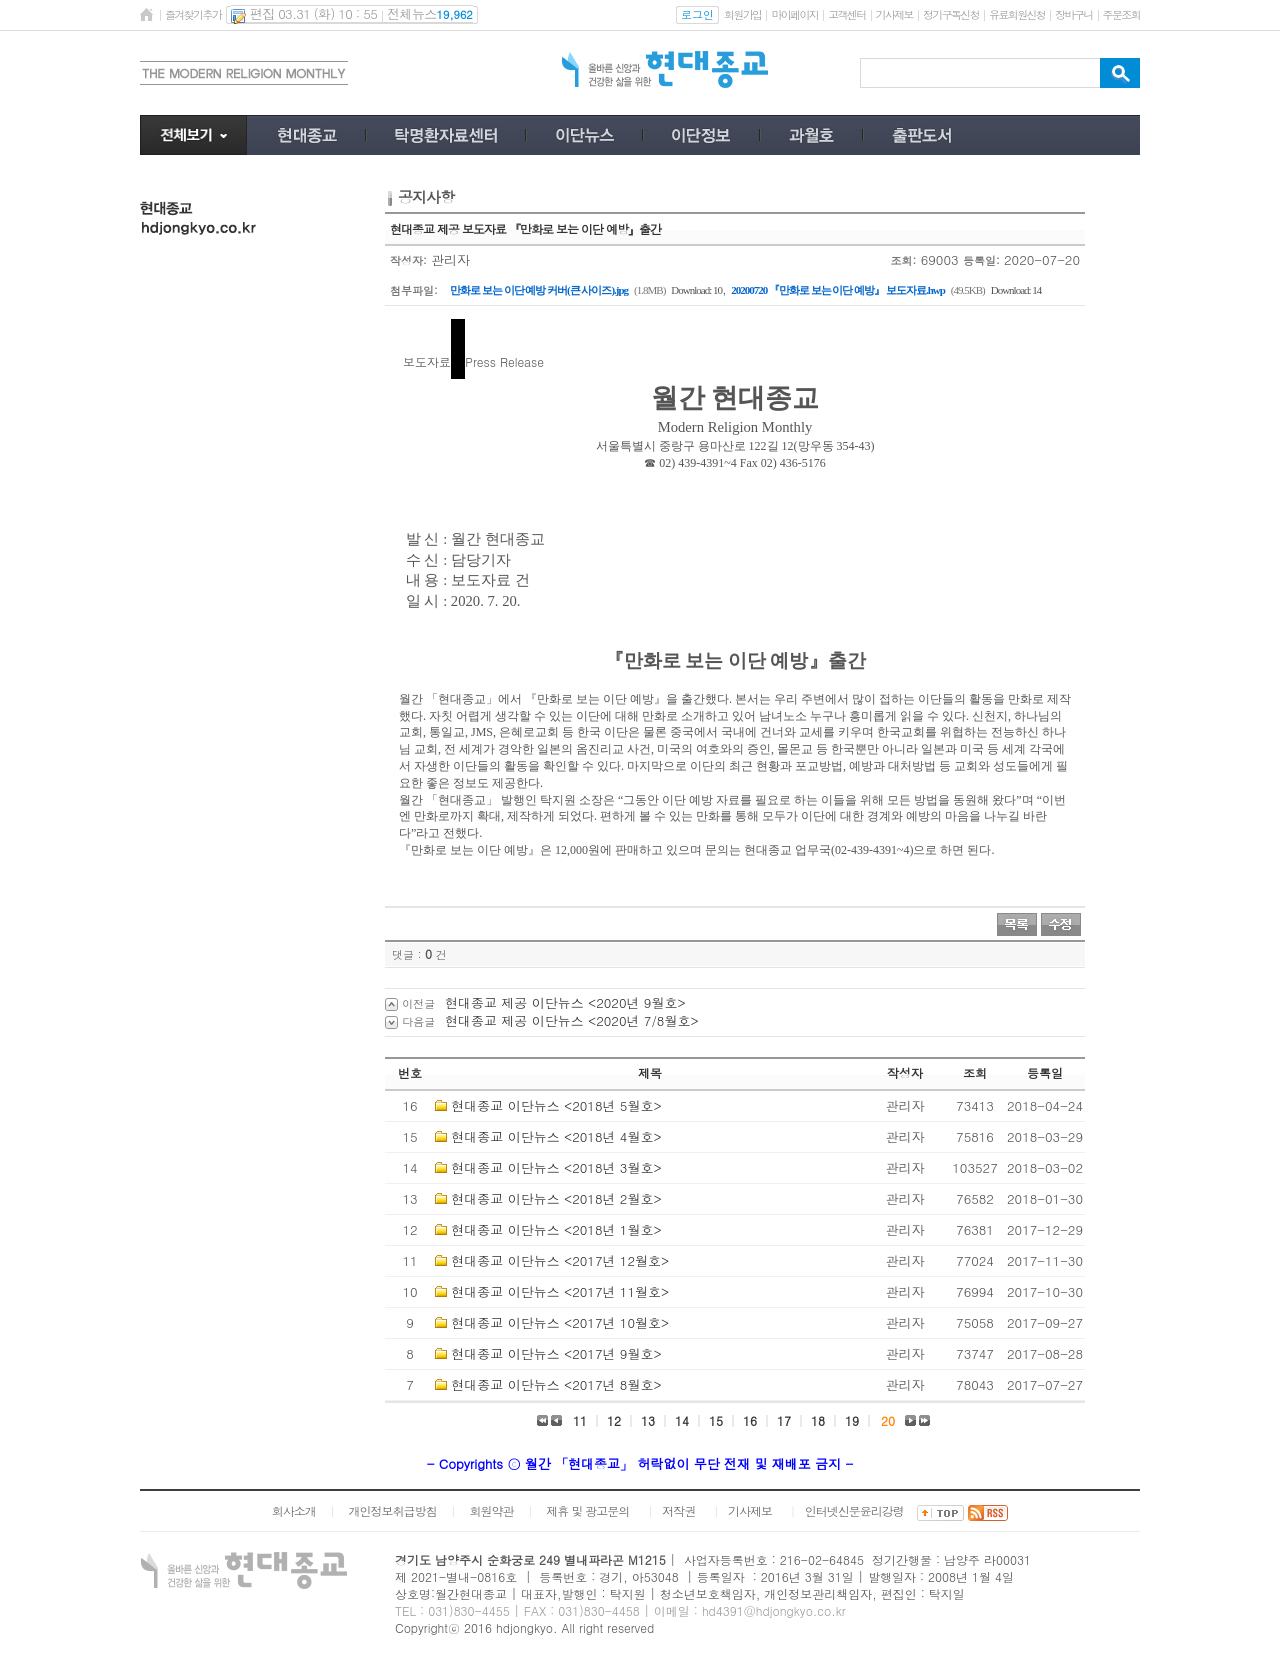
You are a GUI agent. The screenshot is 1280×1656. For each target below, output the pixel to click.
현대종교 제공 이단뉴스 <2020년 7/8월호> (572, 1020)
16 (750, 1420)
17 (784, 1420)
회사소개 (294, 1510)
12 (614, 1420)
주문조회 (1121, 14)
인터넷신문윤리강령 (854, 1510)
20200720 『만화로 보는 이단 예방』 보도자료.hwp (838, 290)
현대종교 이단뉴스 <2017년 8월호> (556, 1384)
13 (648, 1420)
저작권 (678, 1510)
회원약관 (491, 1510)
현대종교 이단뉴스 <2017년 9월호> (556, 1353)
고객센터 (846, 14)
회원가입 (742, 14)
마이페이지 (794, 14)
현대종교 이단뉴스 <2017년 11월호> (560, 1291)
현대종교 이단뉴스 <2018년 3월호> (556, 1167)
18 (818, 1420)
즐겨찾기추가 (193, 14)
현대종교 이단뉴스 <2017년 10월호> (560, 1322)
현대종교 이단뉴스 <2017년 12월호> (560, 1260)
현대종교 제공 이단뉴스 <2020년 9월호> (565, 1002)
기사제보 (894, 14)
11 (580, 1420)
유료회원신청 (1017, 14)
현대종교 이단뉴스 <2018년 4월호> (556, 1136)
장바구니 (1073, 14)
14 (682, 1420)
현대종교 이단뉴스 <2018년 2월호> (556, 1198)
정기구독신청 (951, 14)
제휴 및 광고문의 (587, 1510)
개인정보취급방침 (393, 1510)
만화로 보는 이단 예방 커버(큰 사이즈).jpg (539, 290)
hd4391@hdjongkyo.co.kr (774, 1610)
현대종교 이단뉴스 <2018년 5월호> (556, 1105)
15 (716, 1420)
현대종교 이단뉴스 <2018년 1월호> (556, 1229)
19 (852, 1420)
